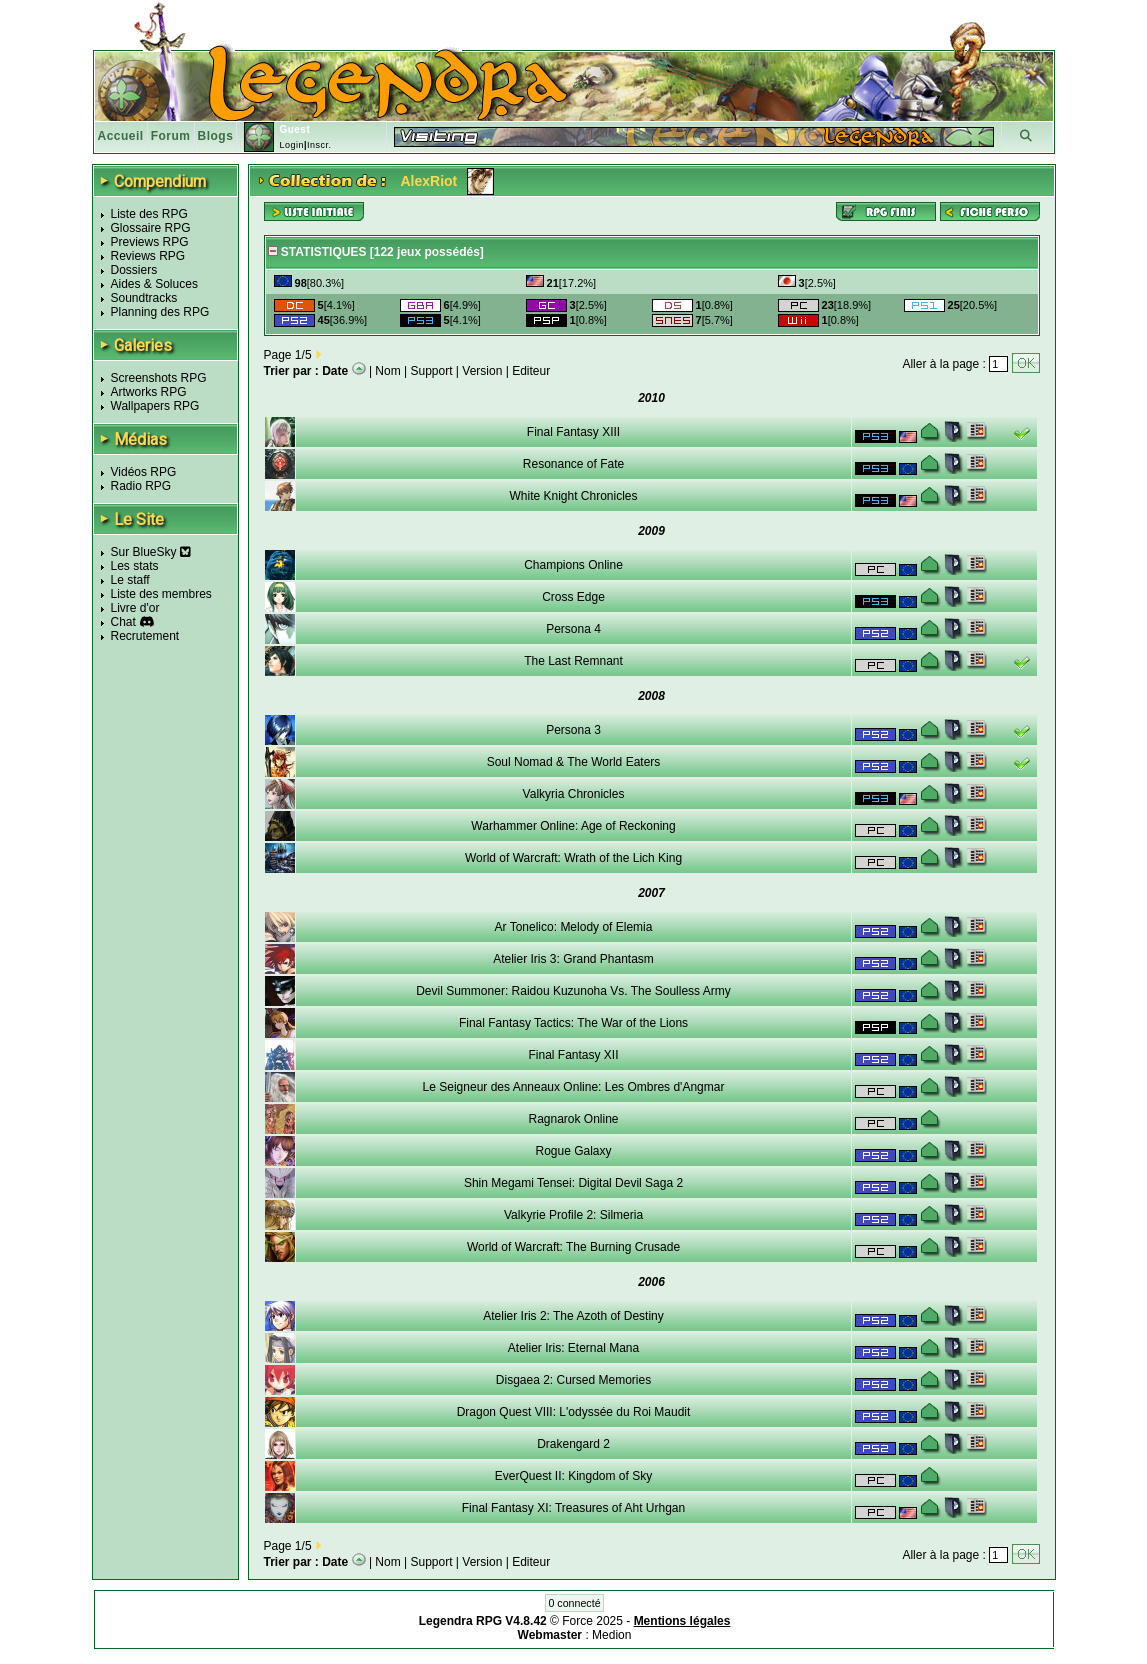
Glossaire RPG (151, 228)
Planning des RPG (160, 312)
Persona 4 (573, 629)
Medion (611, 1635)
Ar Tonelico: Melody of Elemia (574, 927)
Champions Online (573, 565)
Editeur (531, 371)
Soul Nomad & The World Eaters (574, 762)
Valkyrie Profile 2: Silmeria (573, 1215)
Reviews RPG (148, 256)
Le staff (130, 580)
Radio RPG (141, 486)
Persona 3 (573, 730)
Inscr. (319, 145)
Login (291, 145)
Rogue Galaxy (573, 1151)
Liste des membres (161, 594)
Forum (171, 136)
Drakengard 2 (573, 1444)
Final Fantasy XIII (573, 432)
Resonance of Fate (573, 464)
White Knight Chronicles (573, 496)
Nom (387, 371)
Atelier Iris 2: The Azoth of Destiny (573, 1316)
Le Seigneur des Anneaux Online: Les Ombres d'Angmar (574, 1087)
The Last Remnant (573, 661)
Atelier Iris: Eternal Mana (573, 1348)
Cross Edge (573, 597)
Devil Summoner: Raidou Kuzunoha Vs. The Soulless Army (573, 991)
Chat (123, 622)
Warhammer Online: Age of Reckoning (573, 826)
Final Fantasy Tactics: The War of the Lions (573, 1023)
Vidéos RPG (144, 472)
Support (432, 371)
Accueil (121, 136)
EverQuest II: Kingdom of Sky (573, 1476)
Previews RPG (150, 242)
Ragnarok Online (573, 1119)
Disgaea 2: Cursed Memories (573, 1380)
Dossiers (134, 270)
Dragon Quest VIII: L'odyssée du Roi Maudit (574, 1412)
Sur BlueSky (151, 552)
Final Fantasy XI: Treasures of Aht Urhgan (573, 1508)
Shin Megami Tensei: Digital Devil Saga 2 (573, 1183)
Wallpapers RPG (155, 406)
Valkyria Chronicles (574, 794)
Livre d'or (135, 608)
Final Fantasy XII (573, 1055)
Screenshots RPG (159, 378)
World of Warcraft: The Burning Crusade (573, 1247)
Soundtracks (144, 298)
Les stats (135, 566)
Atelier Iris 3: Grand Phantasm (573, 959)
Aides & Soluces (154, 284)
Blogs (216, 136)
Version (482, 371)
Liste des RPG (149, 214)
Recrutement (145, 636)
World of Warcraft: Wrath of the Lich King (573, 858)
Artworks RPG (149, 392)
